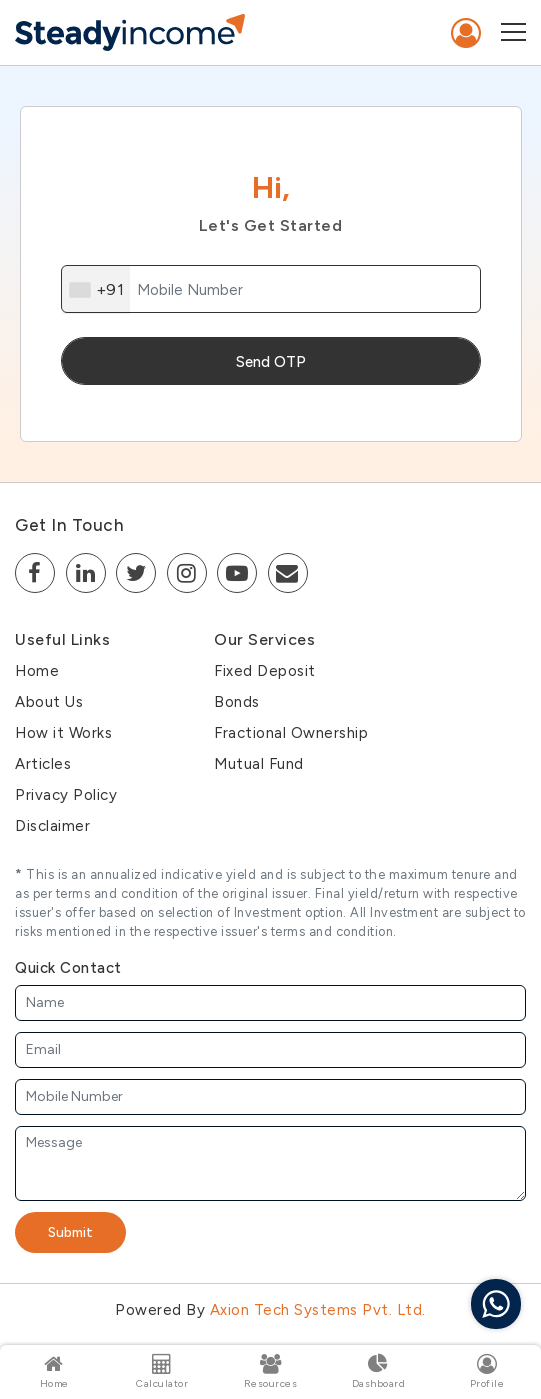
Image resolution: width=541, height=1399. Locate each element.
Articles (43, 764)
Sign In (466, 33)
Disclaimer (52, 826)
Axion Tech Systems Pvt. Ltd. (318, 1310)
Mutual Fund (259, 764)
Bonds (237, 702)
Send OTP (271, 362)
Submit (70, 1232)
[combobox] (96, 290)
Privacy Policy (66, 795)
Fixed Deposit (265, 671)
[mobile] (271, 289)
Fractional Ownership (291, 733)
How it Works (63, 733)
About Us (49, 702)
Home (37, 671)
